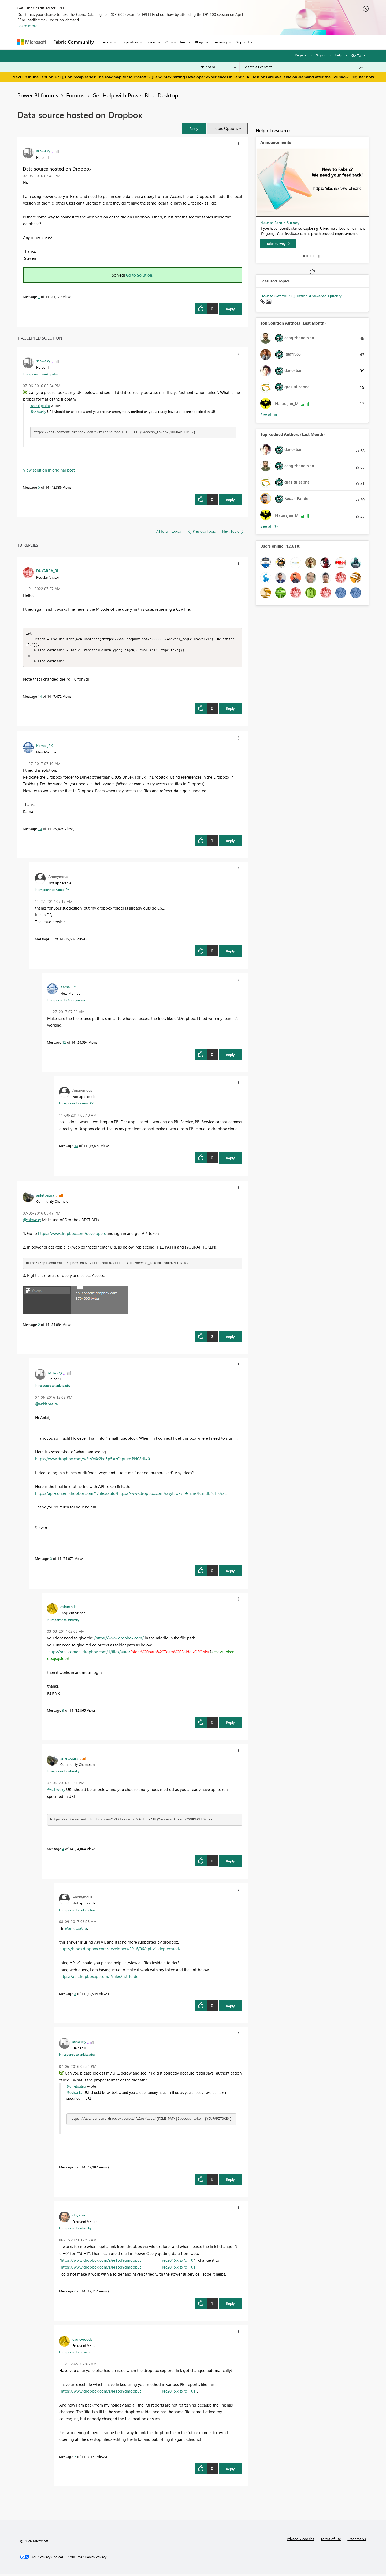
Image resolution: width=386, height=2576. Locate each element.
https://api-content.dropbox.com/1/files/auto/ (89, 1653)
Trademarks (356, 2540)
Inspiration (129, 42)
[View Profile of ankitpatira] (45, 1196)
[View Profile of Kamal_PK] (44, 747)
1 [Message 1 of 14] (39, 296)
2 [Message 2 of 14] (39, 1326)
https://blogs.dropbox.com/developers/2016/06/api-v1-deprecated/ (119, 1950)
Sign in (321, 55)
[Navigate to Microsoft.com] (31, 42)
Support (242, 42)
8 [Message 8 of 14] (75, 1995)
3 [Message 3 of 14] (51, 1560)
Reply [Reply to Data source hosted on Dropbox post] (230, 309)
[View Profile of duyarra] (78, 2216)
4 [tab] (314, 256)
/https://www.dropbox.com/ (119, 1639)
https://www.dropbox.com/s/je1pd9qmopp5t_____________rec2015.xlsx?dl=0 (127, 2261)
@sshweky (38, 411)
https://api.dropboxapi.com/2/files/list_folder (99, 1978)
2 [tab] (307, 256)
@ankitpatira (40, 405)
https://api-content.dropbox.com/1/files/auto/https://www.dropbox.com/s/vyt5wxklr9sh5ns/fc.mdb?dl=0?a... (131, 1495)
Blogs (199, 42)
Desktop (168, 95)
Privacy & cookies (300, 2540)
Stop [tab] (319, 256)
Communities (175, 42)
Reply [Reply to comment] (230, 499)
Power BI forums (37, 95)
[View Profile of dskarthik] (68, 1608)
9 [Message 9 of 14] (63, 1712)
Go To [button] (356, 55)
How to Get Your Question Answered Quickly (301, 296)
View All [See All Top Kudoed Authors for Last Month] (269, 526)
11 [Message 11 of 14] (52, 940)
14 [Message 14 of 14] (40, 698)
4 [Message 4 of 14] (63, 1850)
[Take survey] (278, 243)
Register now (362, 77)
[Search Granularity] (217, 67)
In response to (40, 374)
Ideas (151, 42)
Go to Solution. (139, 275)
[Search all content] (304, 67)
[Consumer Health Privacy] (87, 2558)
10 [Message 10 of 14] (40, 830)
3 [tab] (310, 256)
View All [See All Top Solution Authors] (269, 415)
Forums (106, 42)
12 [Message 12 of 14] (64, 1044)
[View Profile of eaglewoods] (82, 2340)
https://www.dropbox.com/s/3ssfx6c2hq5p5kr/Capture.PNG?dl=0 (92, 1460)
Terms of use (331, 2540)
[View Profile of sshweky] (43, 150)
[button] (194, 128)
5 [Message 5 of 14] (39, 487)
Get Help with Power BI (121, 95)
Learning (220, 42)
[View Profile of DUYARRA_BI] (47, 570)
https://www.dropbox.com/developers (72, 1235)
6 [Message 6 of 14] (75, 2292)
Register (301, 55)
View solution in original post (49, 470)
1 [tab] (304, 256)
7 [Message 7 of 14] (75, 2458)
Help (338, 55)
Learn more (27, 25)
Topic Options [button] (225, 128)
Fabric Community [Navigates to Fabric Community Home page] (73, 42)
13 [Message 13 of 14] (76, 1147)
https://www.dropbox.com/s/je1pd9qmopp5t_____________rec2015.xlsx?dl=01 (128, 2268)
